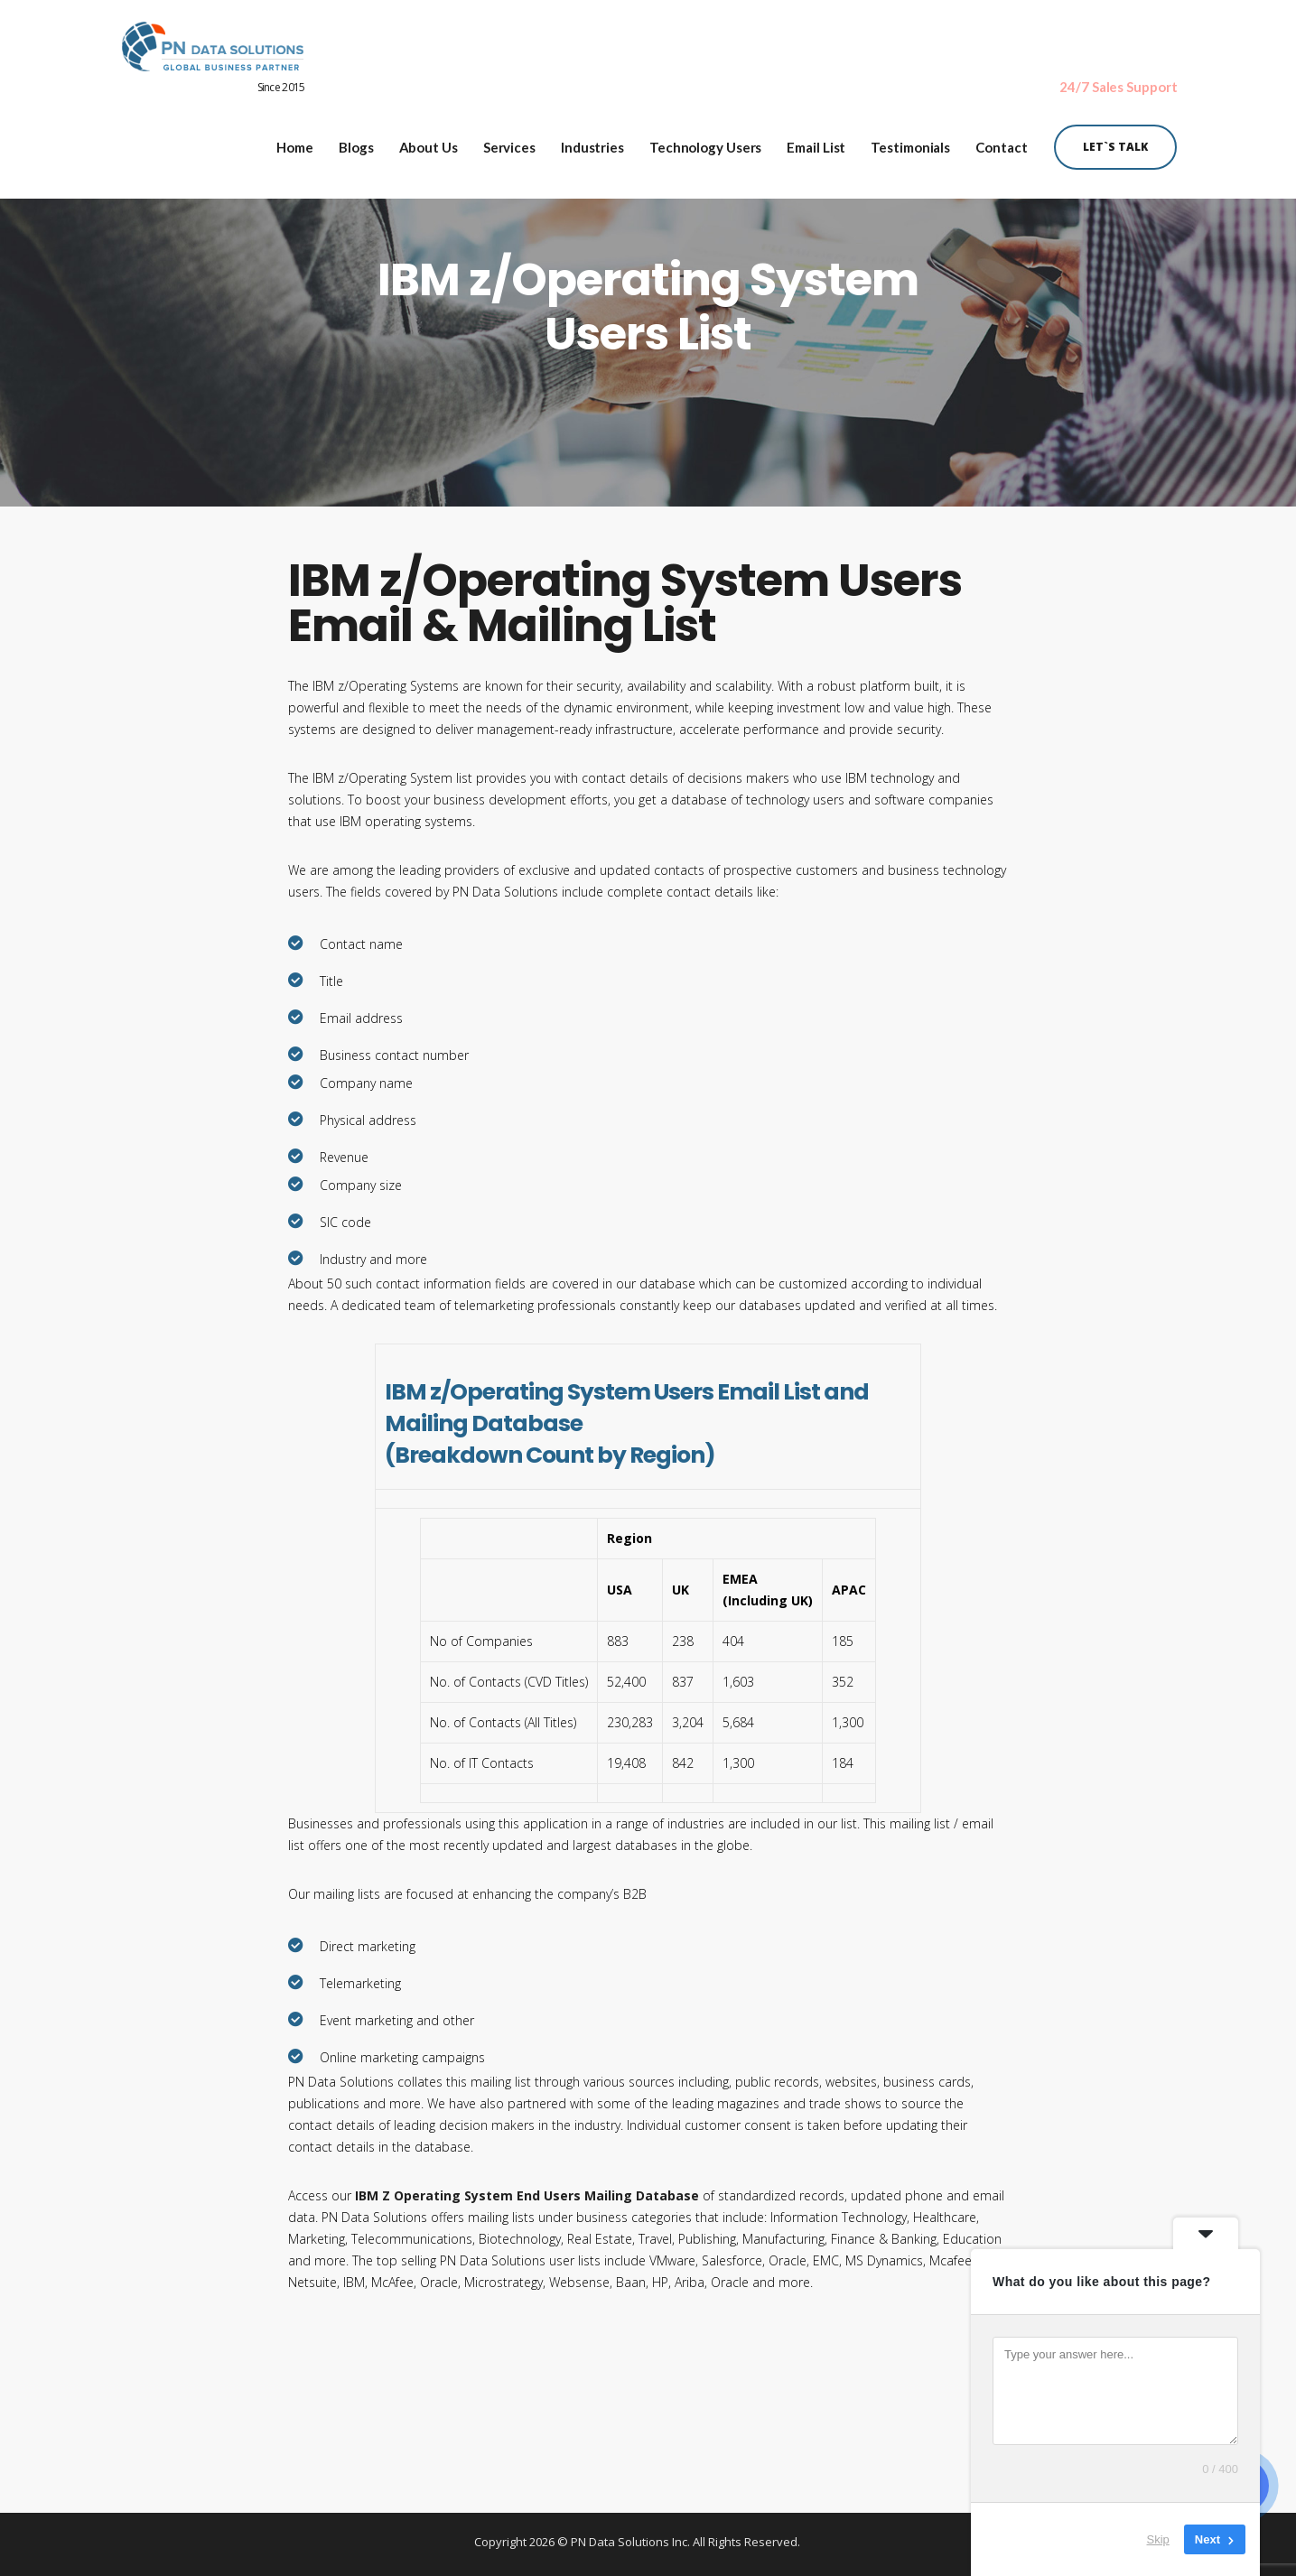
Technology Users (705, 143)
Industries (592, 143)
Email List (816, 143)
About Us (428, 143)
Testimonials (910, 143)
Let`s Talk (1115, 142)
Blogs (356, 143)
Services (509, 143)
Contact (1001, 143)
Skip (1158, 2539)
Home (294, 143)
